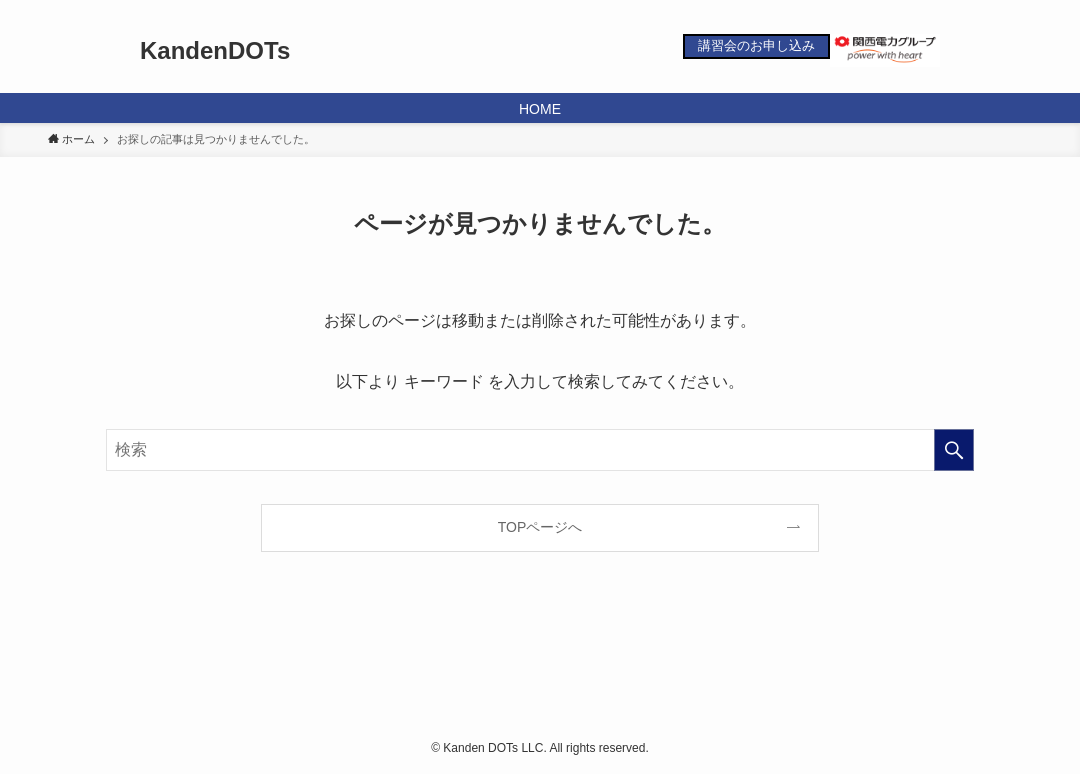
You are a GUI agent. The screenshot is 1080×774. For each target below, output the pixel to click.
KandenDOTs (215, 51)
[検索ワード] (540, 450)
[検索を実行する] (954, 450)
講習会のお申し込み (756, 45)
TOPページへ (540, 527)
